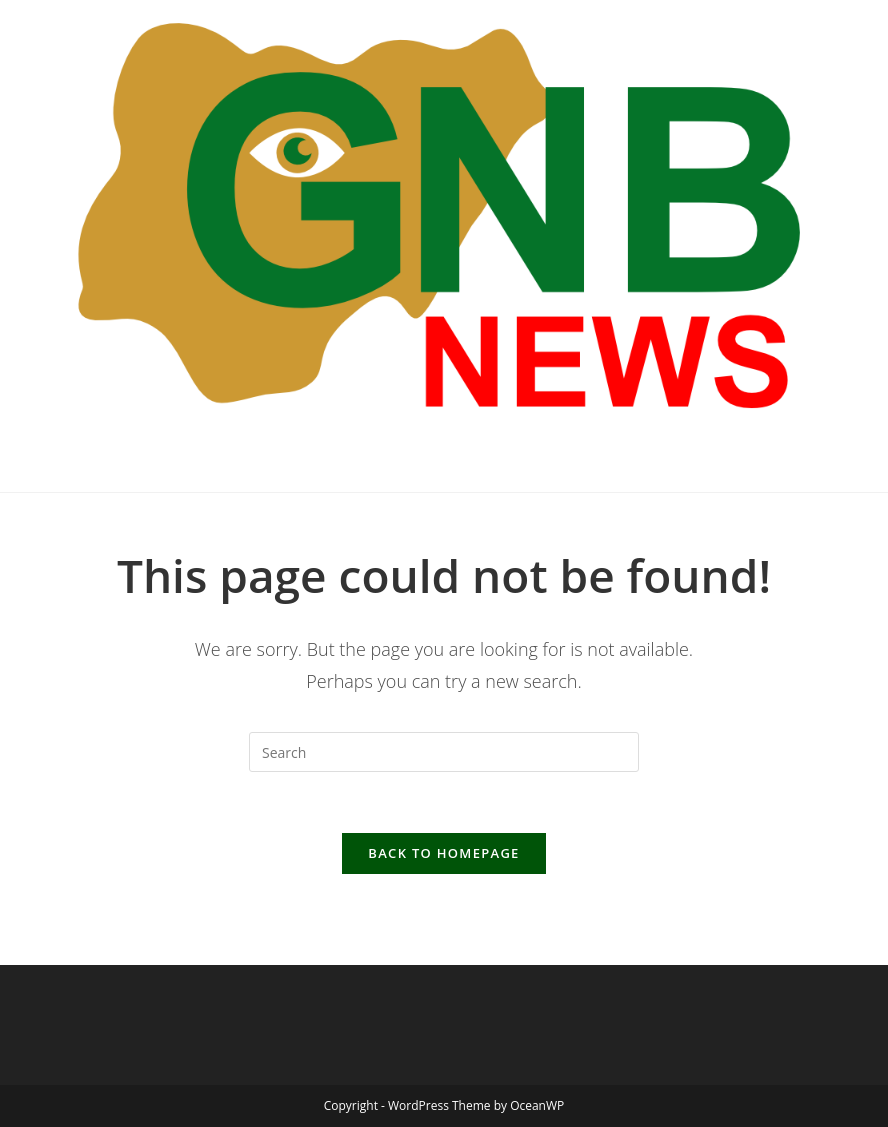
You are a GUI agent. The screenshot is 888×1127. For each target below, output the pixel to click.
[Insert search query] (444, 752)
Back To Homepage (443, 853)
